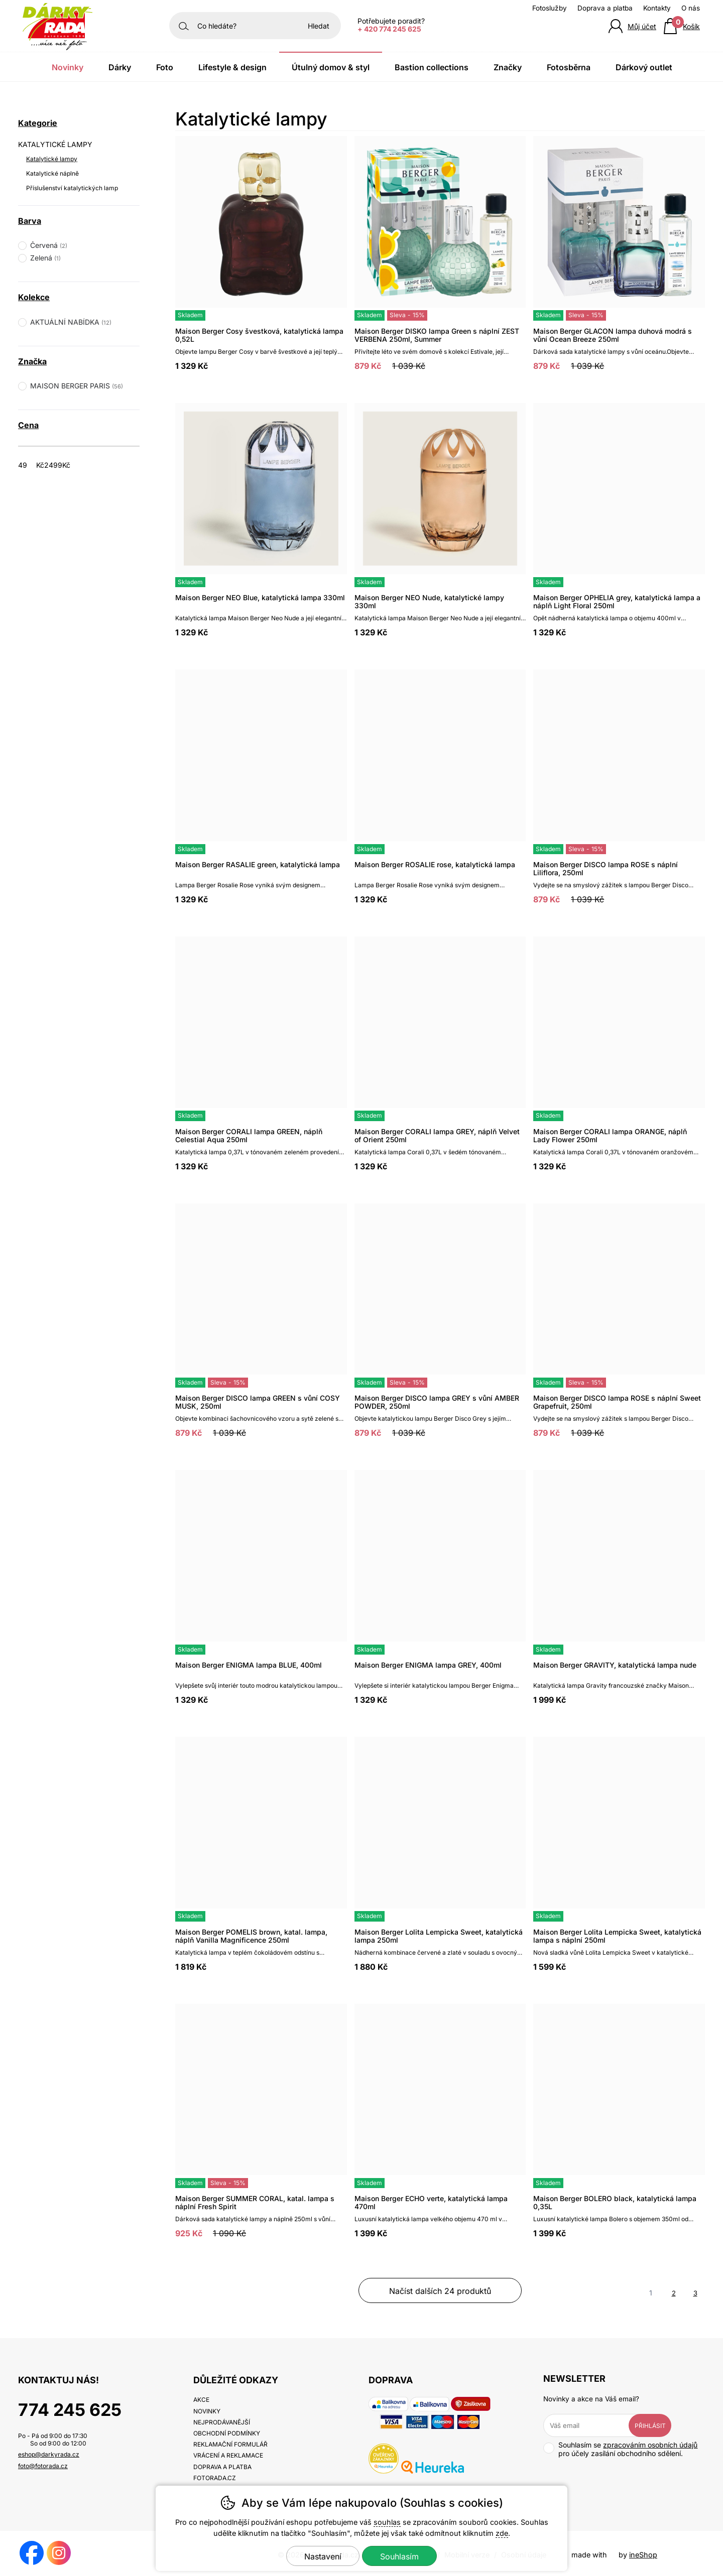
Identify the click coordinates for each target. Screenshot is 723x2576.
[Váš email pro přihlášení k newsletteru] (593, 2425)
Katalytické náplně (52, 173)
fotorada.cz (214, 2478)
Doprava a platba (605, 8)
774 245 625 (70, 2409)
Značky (508, 67)
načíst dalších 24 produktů (440, 2291)
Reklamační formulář (230, 2444)
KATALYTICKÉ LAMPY (55, 144)
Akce (201, 2399)
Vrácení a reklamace (228, 2455)
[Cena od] (34, 465)
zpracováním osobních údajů (650, 2445)
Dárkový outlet (644, 67)
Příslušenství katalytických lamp (72, 188)
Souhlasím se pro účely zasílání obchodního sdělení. (620, 2449)
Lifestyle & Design (232, 67)
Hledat (318, 26)
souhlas (387, 2522)
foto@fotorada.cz (43, 2466)
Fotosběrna (568, 67)
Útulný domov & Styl (331, 67)
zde (502, 2533)
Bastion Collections (431, 67)
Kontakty (657, 8)
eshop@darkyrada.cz (48, 2454)
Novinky (67, 67)
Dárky (119, 67)
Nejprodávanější (221, 2422)
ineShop (643, 2554)
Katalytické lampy (51, 159)
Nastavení (322, 2556)
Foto (164, 67)
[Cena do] (60, 465)
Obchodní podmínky (226, 2433)
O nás (690, 8)
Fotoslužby (549, 8)
